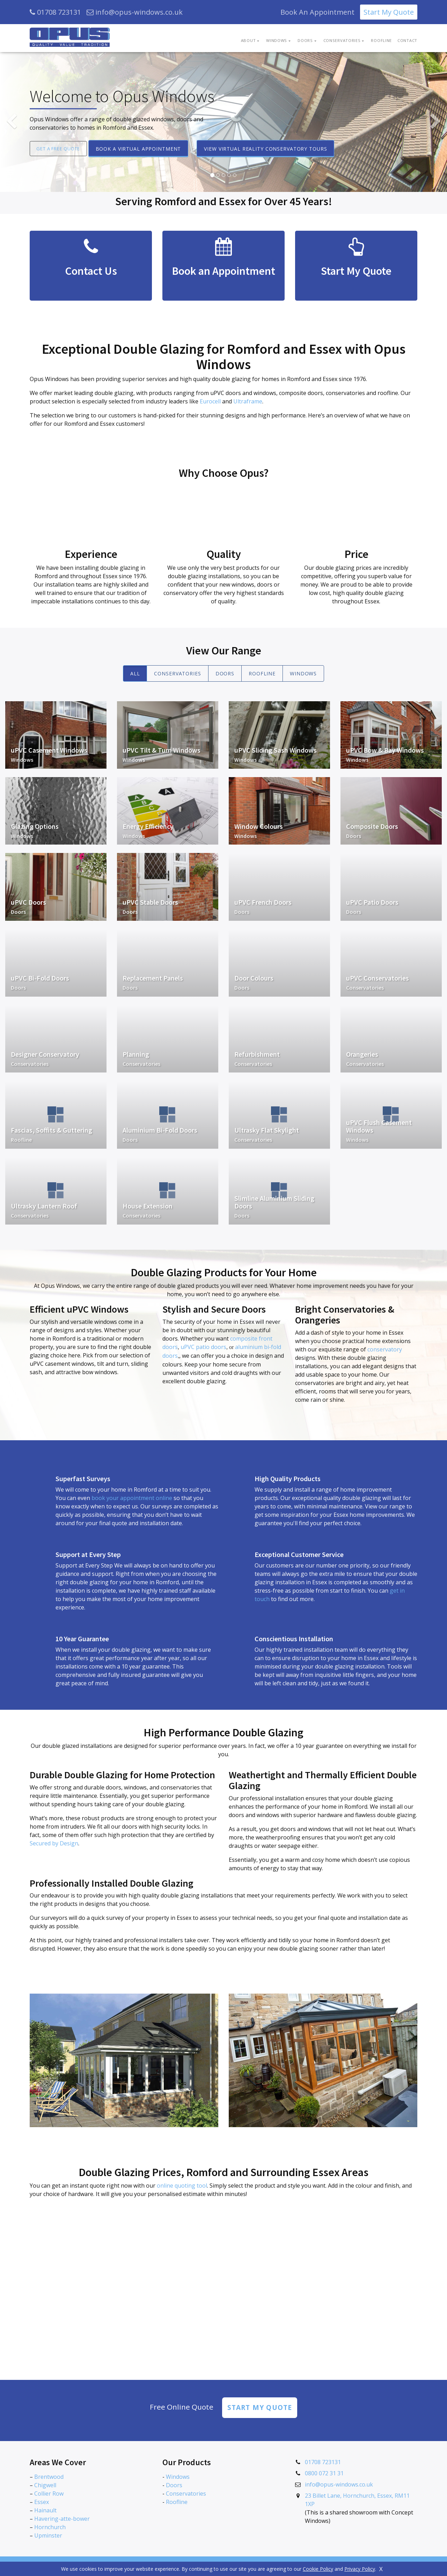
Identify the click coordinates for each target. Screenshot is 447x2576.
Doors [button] (305, 40)
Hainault (45, 2511)
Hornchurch (50, 2528)
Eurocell (210, 401)
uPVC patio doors (203, 1347)
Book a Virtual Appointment (146, 148)
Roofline (381, 40)
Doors (224, 673)
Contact (407, 40)
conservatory (384, 1349)
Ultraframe (247, 401)
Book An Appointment (317, 12)
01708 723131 (55, 12)
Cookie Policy (318, 2569)
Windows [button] (276, 40)
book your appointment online (131, 1498)
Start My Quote (389, 12)
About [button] (248, 40)
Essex (41, 2503)
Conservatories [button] (342, 40)
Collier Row (49, 2494)
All (135, 673)
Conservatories (177, 673)
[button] (11, 122)
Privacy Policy (359, 2569)
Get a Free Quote (62, 148)
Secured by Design (54, 1843)
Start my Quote (259, 2408)
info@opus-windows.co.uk (135, 12)
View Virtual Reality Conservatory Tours (273, 148)
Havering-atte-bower (62, 2520)
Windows (303, 673)
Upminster (48, 2536)
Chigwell (45, 2486)
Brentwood (49, 2478)
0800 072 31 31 (324, 2474)
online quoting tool (182, 2185)
